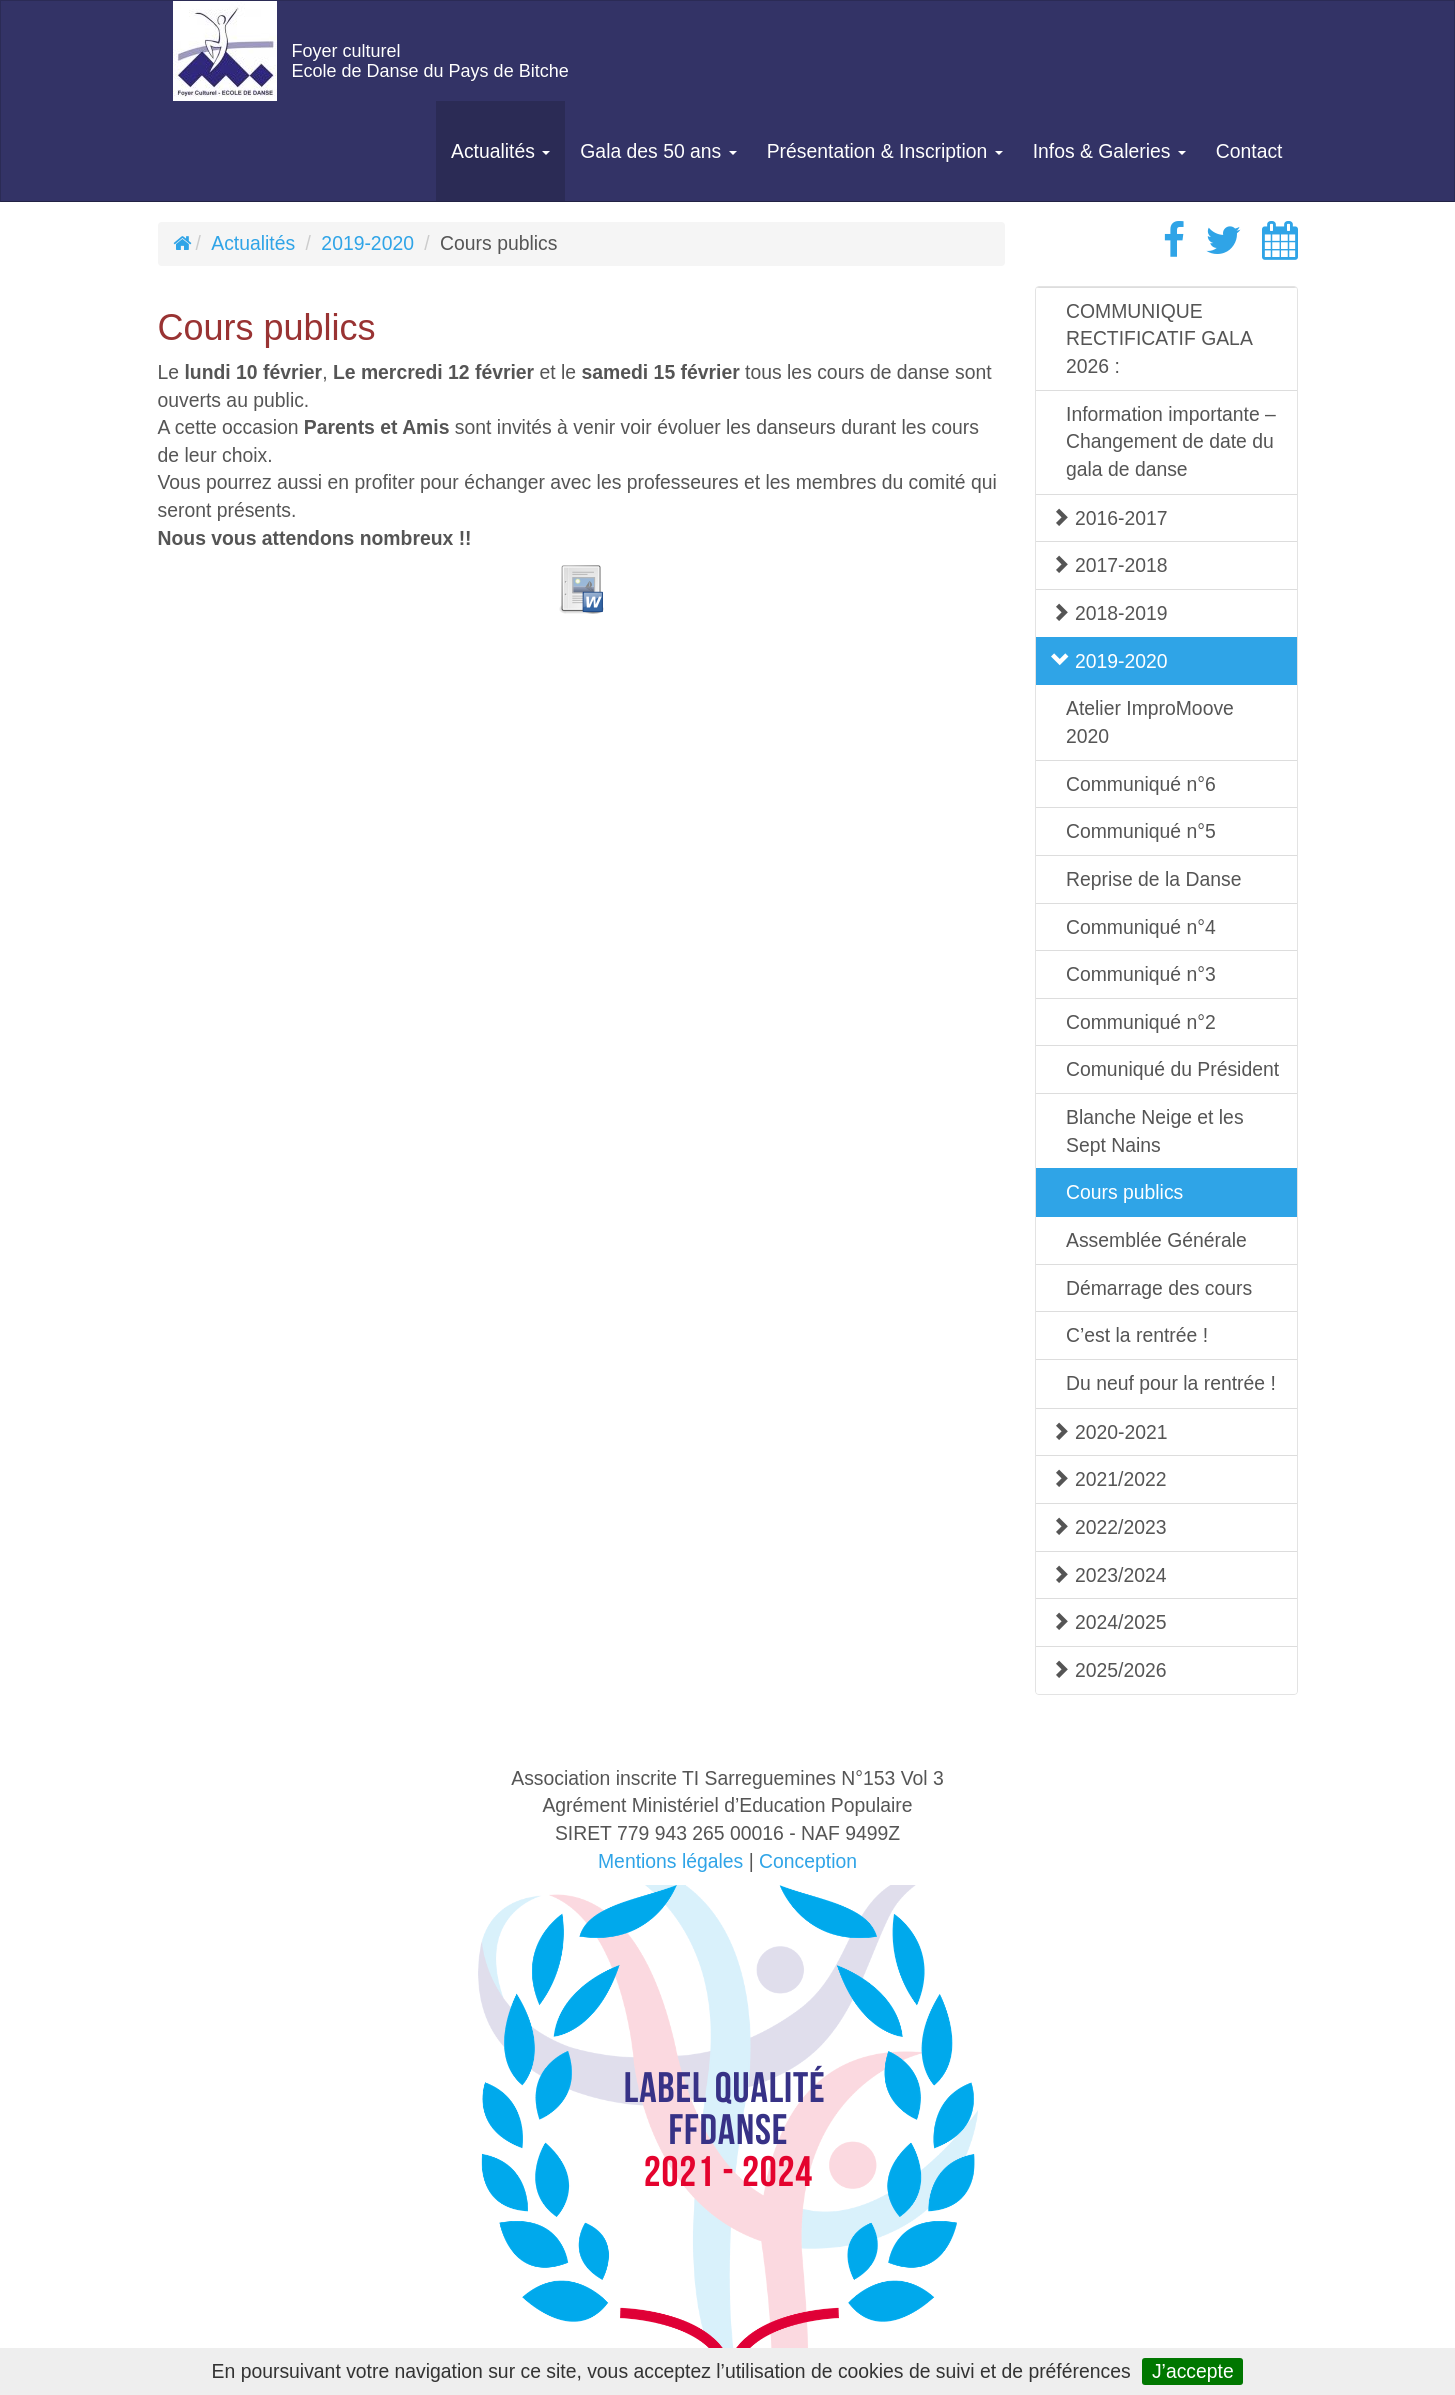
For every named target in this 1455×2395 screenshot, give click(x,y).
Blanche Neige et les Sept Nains (1155, 1131)
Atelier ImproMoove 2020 (1150, 722)
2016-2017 (1109, 518)
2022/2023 (1109, 1527)
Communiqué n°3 (1141, 974)
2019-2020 (367, 243)
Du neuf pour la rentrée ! (1171, 1383)
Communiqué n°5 (1141, 831)
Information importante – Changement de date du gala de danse (1171, 441)
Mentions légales (670, 1861)
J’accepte (1193, 2371)
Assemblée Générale (1156, 1240)
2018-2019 (1109, 613)
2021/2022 (1109, 1479)
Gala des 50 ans (658, 151)
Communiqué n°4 (1141, 927)
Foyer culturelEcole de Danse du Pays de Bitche (430, 61)
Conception (808, 1861)
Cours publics (1124, 1192)
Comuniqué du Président (1172, 1069)
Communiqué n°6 (1141, 784)
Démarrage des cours (1159, 1288)
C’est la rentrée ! (1137, 1335)
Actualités (500, 151)
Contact (1249, 151)
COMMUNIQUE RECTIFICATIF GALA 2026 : (1159, 338)
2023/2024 (1109, 1575)
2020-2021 (1109, 1432)
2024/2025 (1109, 1622)
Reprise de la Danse (1153, 879)
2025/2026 (1109, 1670)
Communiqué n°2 (1141, 1022)
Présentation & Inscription (885, 151)
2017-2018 (1109, 565)
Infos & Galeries (1109, 151)
